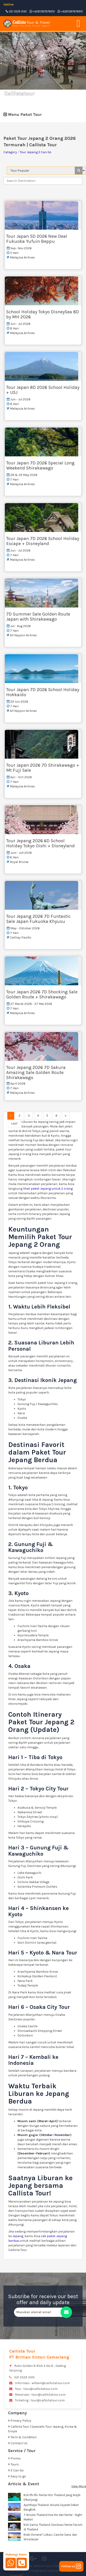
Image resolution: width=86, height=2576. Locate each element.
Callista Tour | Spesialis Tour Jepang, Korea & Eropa (42, 2429)
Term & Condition (22, 2437)
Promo (14, 2458)
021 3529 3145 (16, 11)
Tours (13, 2464)
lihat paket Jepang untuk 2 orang (48, 1189)
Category (10, 152)
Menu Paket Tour (22, 114)
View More (78, 2486)
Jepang (17, 2236)
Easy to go (17, 2476)
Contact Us (18, 2443)
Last (14, 1123)
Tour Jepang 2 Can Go (35, 152)
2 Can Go (16, 2470)
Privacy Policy (19, 2421)
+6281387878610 (42, 11)
